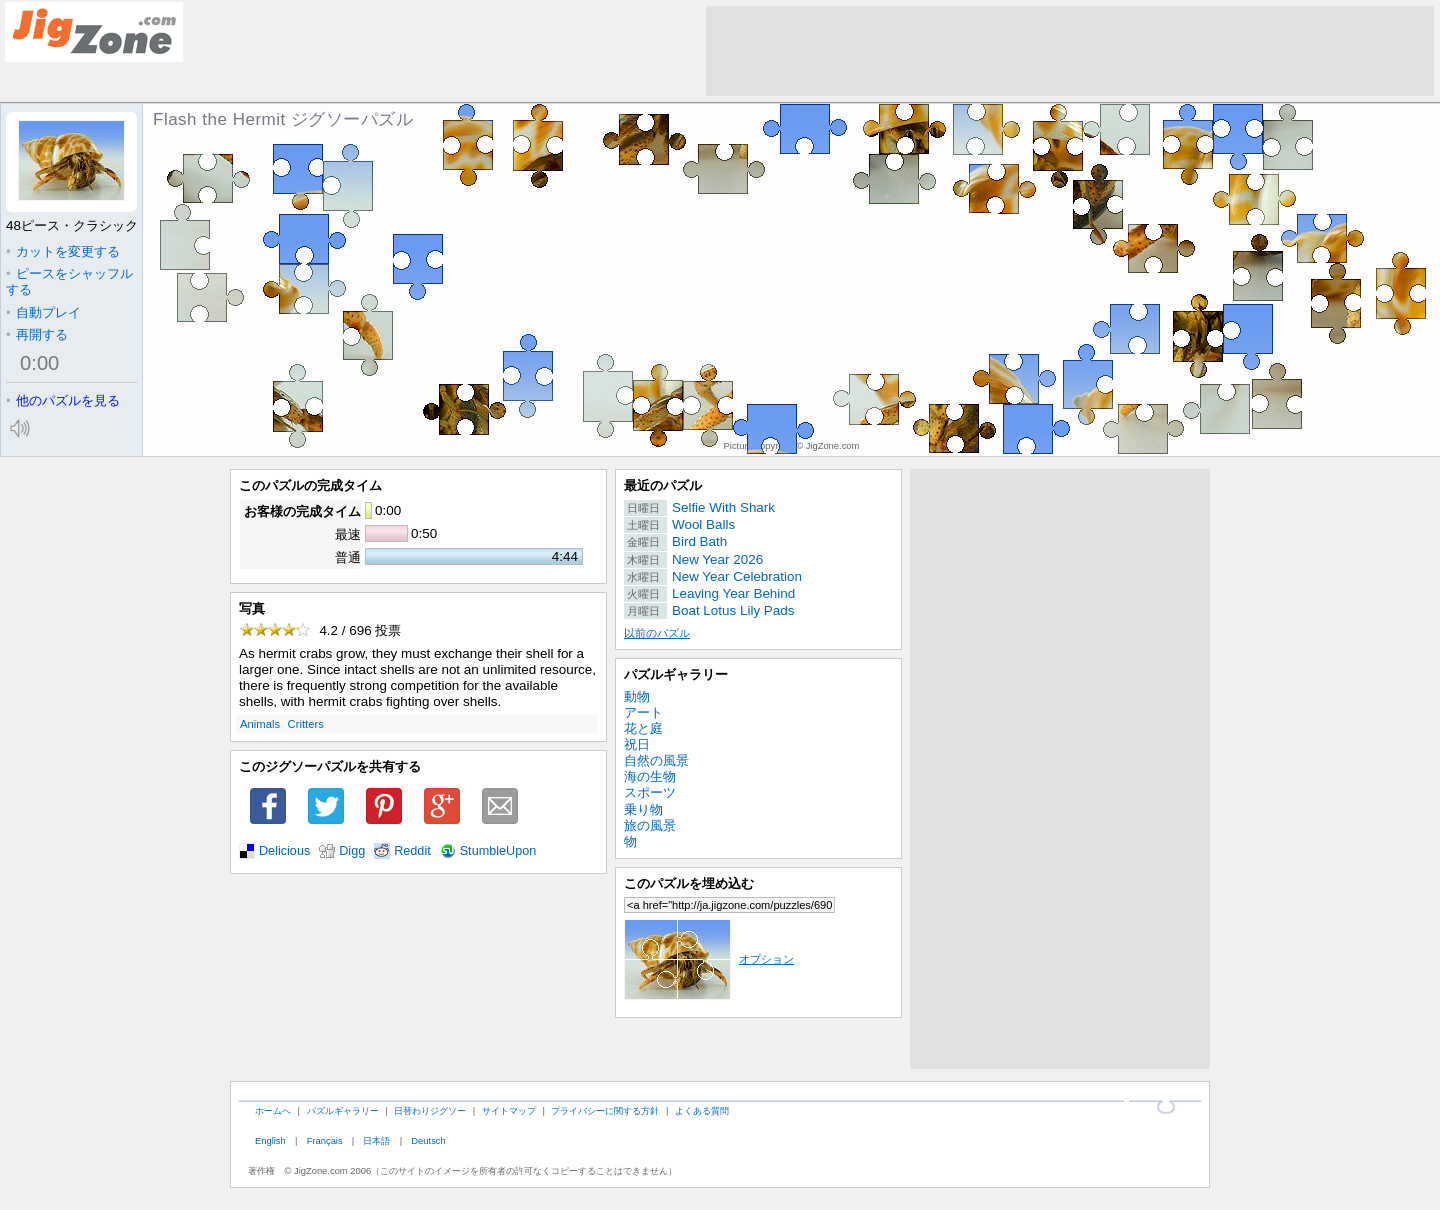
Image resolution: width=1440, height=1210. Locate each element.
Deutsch (428, 1140)
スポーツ (650, 792)
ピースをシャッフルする (69, 281)
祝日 (637, 744)
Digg (352, 851)
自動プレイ (43, 312)
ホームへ (273, 1110)
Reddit (412, 851)
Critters (306, 724)
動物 (637, 696)
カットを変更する (63, 251)
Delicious (284, 851)
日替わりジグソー (430, 1110)
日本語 (376, 1140)
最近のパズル (663, 485)
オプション (709, 959)
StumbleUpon (498, 851)
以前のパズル (657, 633)
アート (643, 712)
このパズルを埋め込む (689, 883)
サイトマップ (509, 1110)
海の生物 (650, 776)
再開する (37, 334)
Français (325, 1140)
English (270, 1140)
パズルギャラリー (676, 674)
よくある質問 (702, 1110)
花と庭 (643, 728)
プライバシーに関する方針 (605, 1110)
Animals (260, 724)
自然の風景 (656, 760)
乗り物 (643, 809)
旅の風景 (650, 825)
